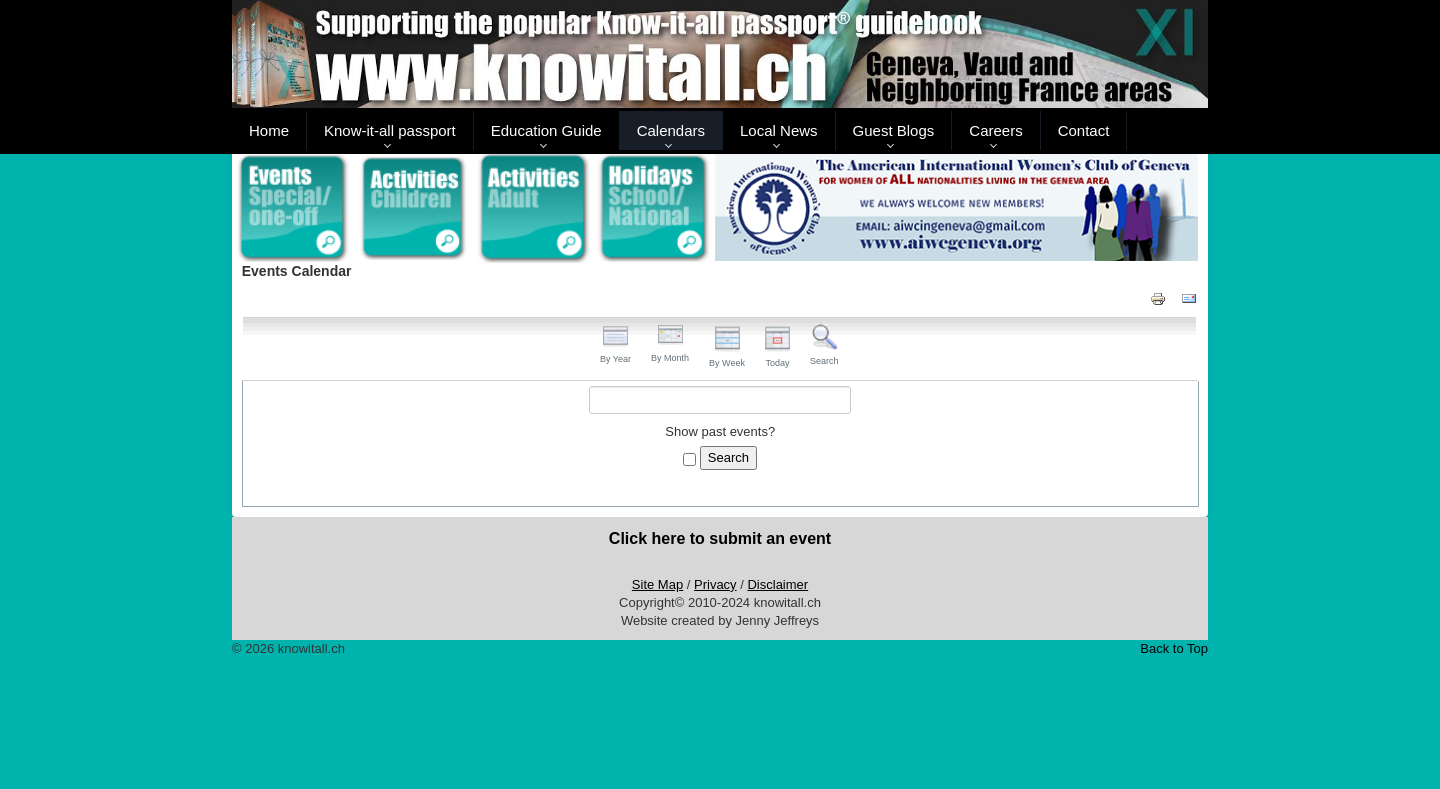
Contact (1084, 130)
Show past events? (720, 431)
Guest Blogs (894, 130)
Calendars (671, 130)
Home (269, 130)
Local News (779, 130)
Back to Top (1174, 648)
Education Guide (546, 130)
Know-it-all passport (390, 130)
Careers (995, 130)
